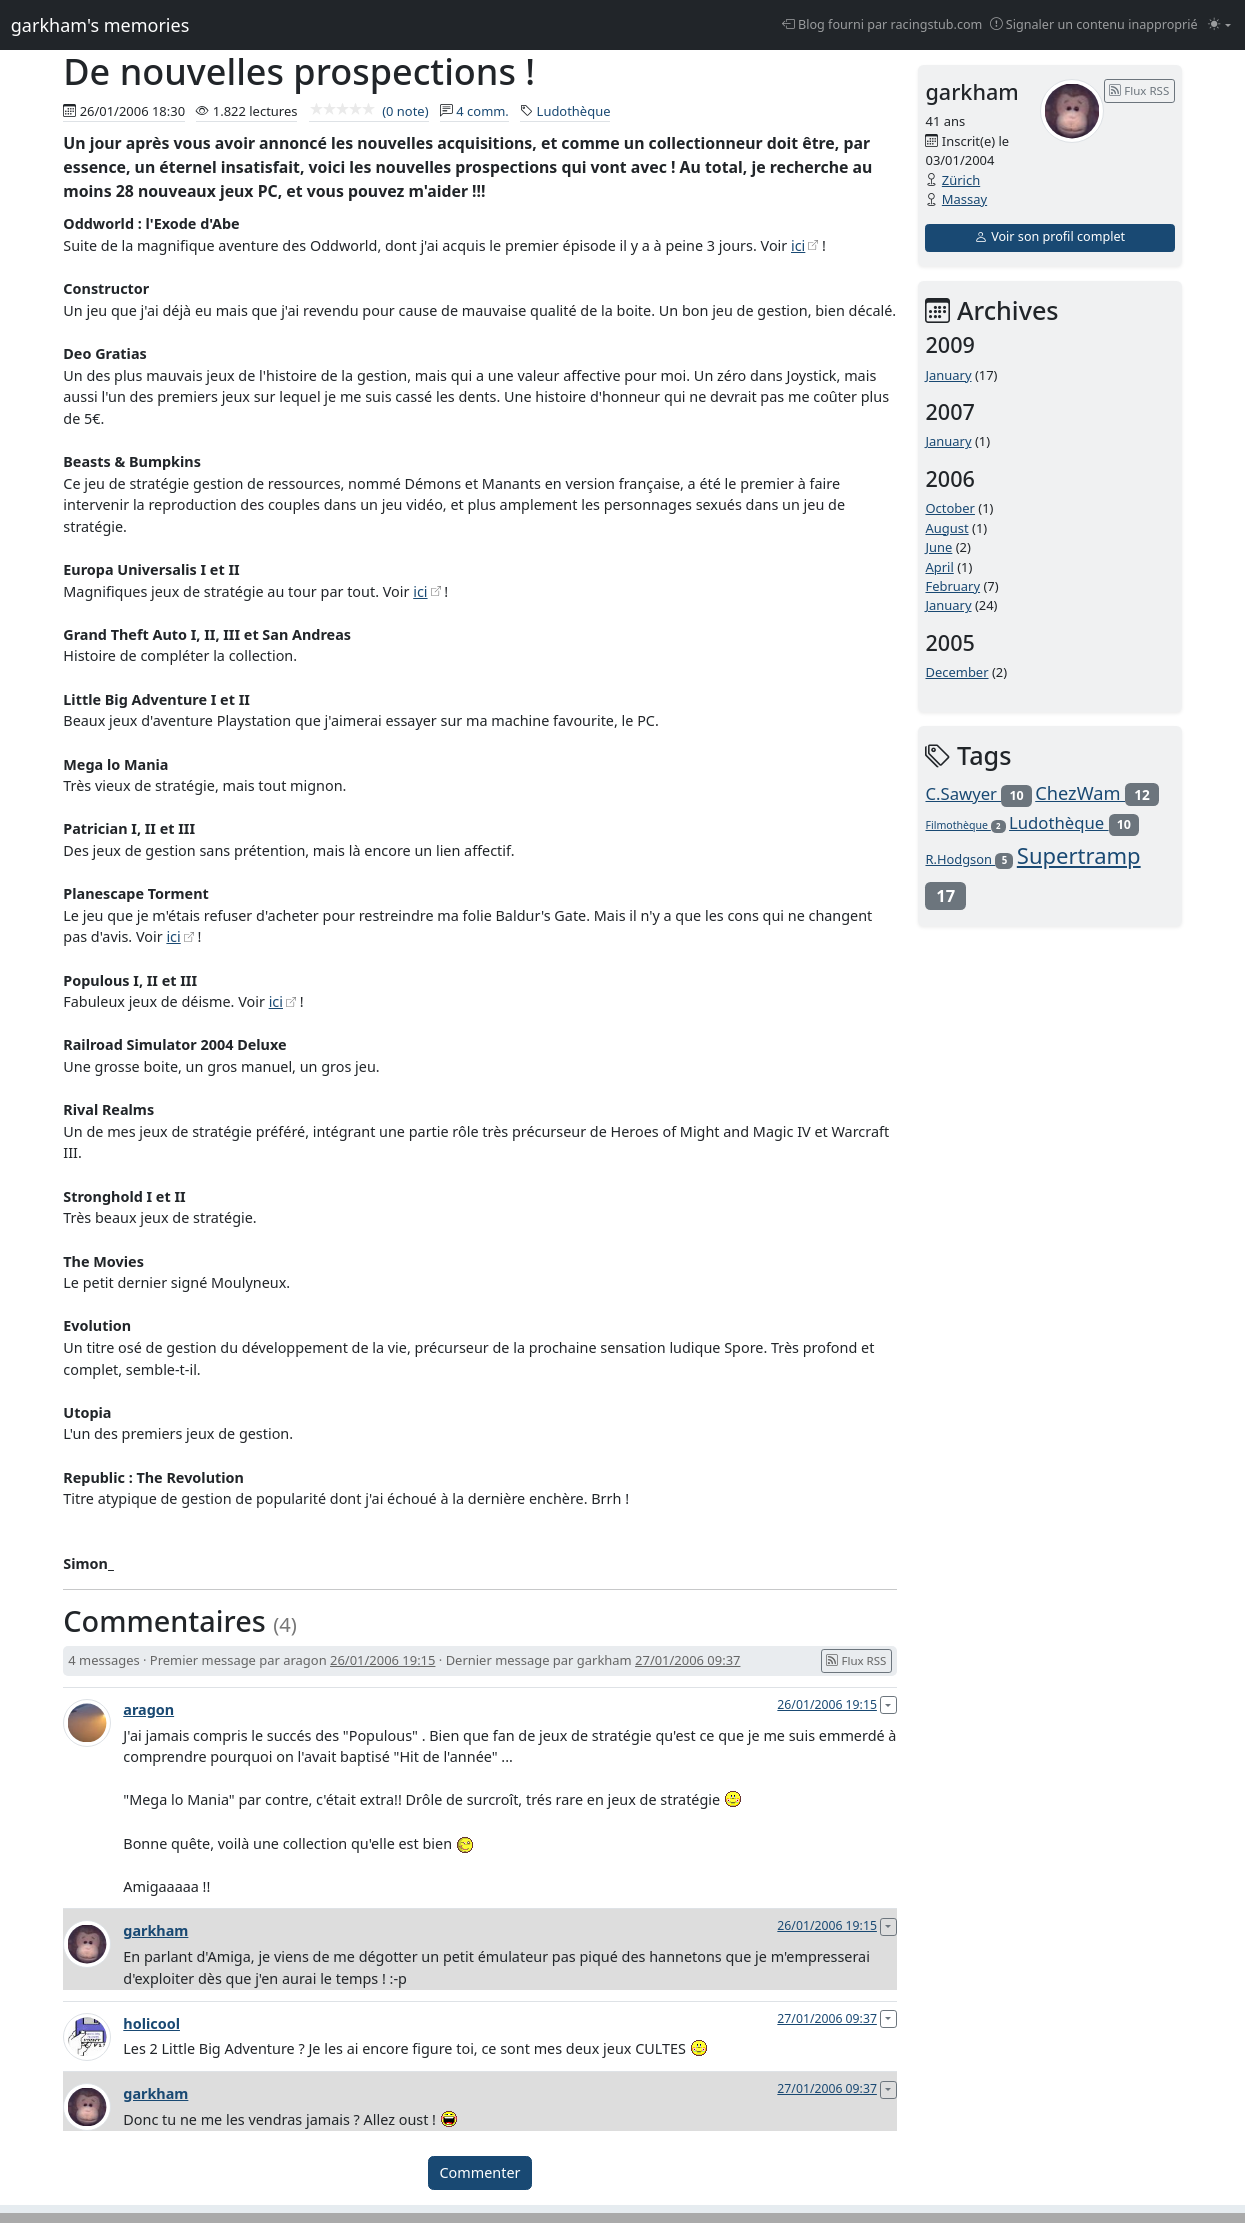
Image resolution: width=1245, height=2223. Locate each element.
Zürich (961, 180)
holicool (151, 2023)
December (956, 672)
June (938, 547)
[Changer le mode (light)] (1219, 25)
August (946, 528)
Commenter (480, 2172)
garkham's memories (100, 25)
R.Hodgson (969, 859)
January (948, 375)
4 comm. (482, 111)
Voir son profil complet (1050, 236)
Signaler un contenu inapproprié (1094, 24)
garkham (155, 1930)
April (939, 567)
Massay (964, 199)
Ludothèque (574, 111)
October (949, 508)
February (952, 586)
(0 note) (369, 111)
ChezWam (1096, 793)
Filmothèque (965, 825)
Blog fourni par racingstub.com (882, 24)
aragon (148, 1709)
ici (798, 245)
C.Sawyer (978, 793)
